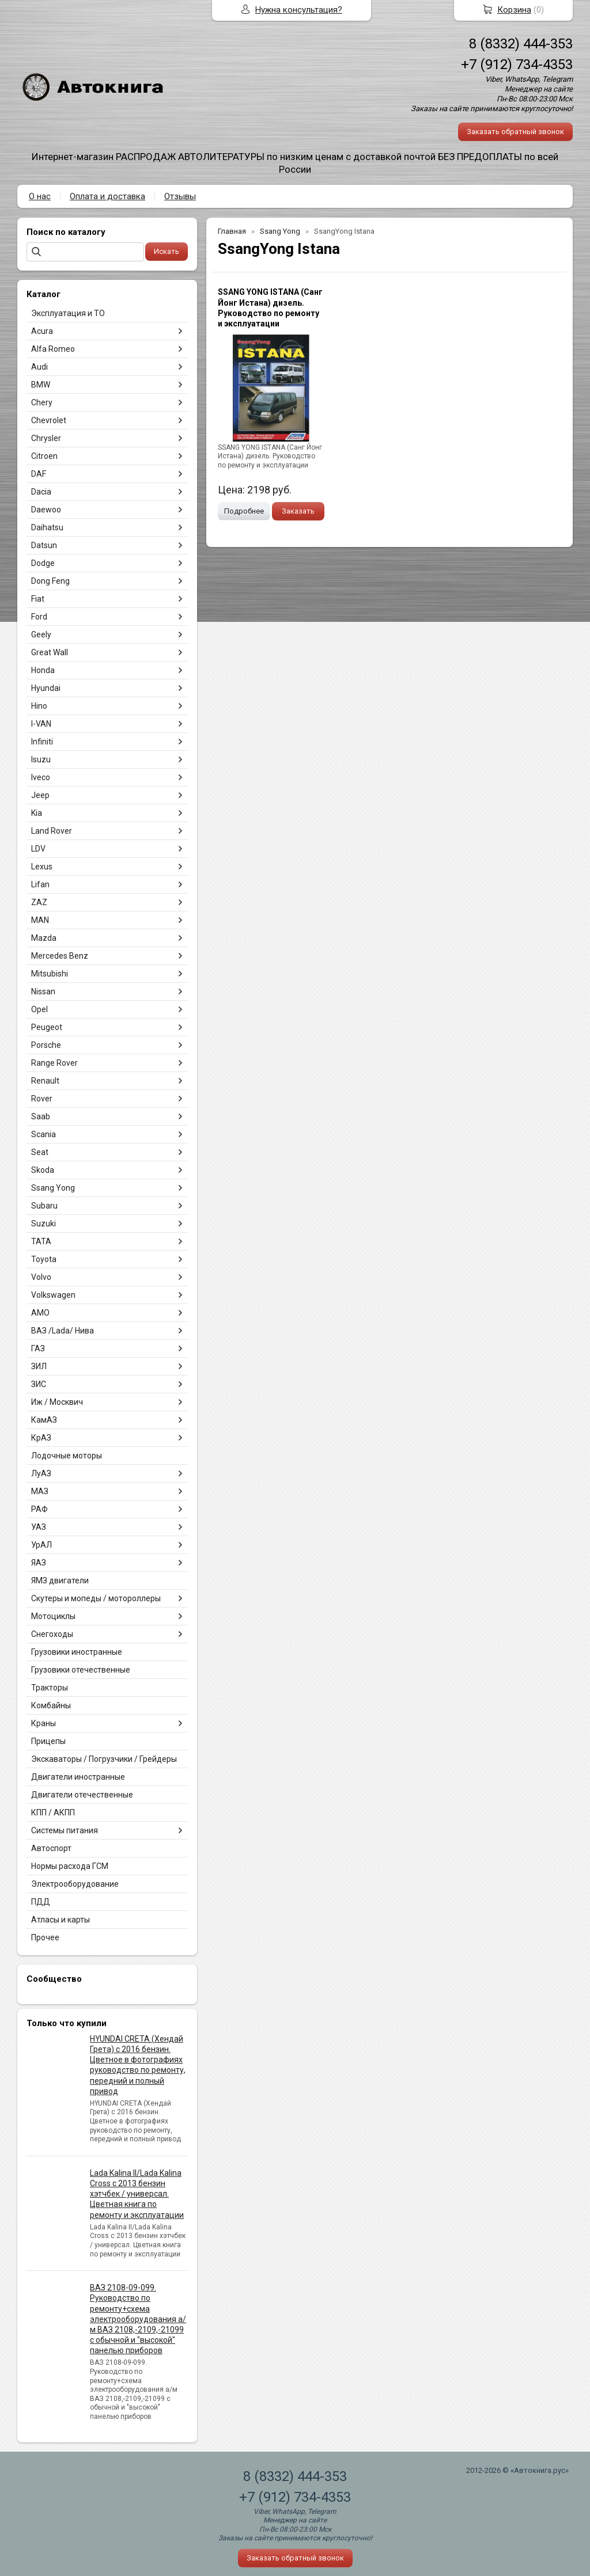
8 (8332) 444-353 (521, 44)
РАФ (39, 1509)
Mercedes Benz (59, 955)
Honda (43, 670)
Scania (43, 1134)
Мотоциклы (53, 1616)
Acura (42, 331)
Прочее (45, 1937)
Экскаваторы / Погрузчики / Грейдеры (104, 1759)
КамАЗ (44, 1419)
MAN (40, 920)
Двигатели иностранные (78, 1776)
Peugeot (46, 1027)
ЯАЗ (38, 1562)
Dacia (41, 491)
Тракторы (49, 1687)
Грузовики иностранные (76, 1651)
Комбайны (51, 1705)
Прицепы (48, 1741)
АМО (40, 1312)
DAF (38, 473)
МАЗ (39, 1491)
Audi (39, 366)
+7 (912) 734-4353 (517, 64)
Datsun (44, 545)
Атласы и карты (60, 1919)
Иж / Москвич (57, 1402)
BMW (40, 384)
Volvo (41, 1277)
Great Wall (49, 652)
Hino (39, 706)
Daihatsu (47, 527)
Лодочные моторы (66, 1455)
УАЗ (38, 1527)
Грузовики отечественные (80, 1669)
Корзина (514, 10)
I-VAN (41, 723)
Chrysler (46, 438)
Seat (39, 1152)
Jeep (40, 795)
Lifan (40, 884)
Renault (45, 1080)
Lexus (41, 866)
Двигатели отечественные (82, 1794)
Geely (41, 634)
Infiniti (42, 741)
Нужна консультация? (298, 10)
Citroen (44, 456)
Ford (39, 616)
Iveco (40, 777)
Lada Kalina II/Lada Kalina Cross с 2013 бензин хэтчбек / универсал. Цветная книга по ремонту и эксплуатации (137, 2194)
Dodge (43, 563)
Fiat (37, 598)
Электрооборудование (75, 1884)
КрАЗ (41, 1437)
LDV (38, 848)
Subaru (44, 1205)
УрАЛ (41, 1544)
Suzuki (43, 1223)
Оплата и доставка (107, 196)
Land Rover (51, 830)
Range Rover (54, 1062)
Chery (41, 402)
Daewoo (46, 509)
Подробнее (244, 511)
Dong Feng (50, 581)
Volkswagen (53, 1295)
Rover (41, 1098)
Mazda (43, 938)
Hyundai (45, 688)
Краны (43, 1723)
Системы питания (64, 1830)
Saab (40, 1116)
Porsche (46, 1045)
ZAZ (39, 902)
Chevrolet (48, 420)
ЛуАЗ (41, 1473)
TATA (41, 1241)
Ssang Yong (53, 1187)
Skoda (42, 1170)
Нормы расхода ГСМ (69, 1866)
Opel (39, 1009)
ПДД (40, 1901)
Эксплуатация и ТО (68, 313)
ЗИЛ (39, 1366)
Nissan (43, 991)
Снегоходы (52, 1634)
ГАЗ (38, 1348)
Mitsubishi (49, 973)
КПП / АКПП (53, 1812)
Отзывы (180, 196)
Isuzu (41, 759)
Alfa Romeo (53, 349)
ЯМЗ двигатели (60, 1580)
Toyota (43, 1259)
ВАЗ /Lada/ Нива (62, 1330)
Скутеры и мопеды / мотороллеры (96, 1598)
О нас (40, 196)
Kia (36, 813)
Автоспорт (51, 1848)
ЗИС (38, 1384)
